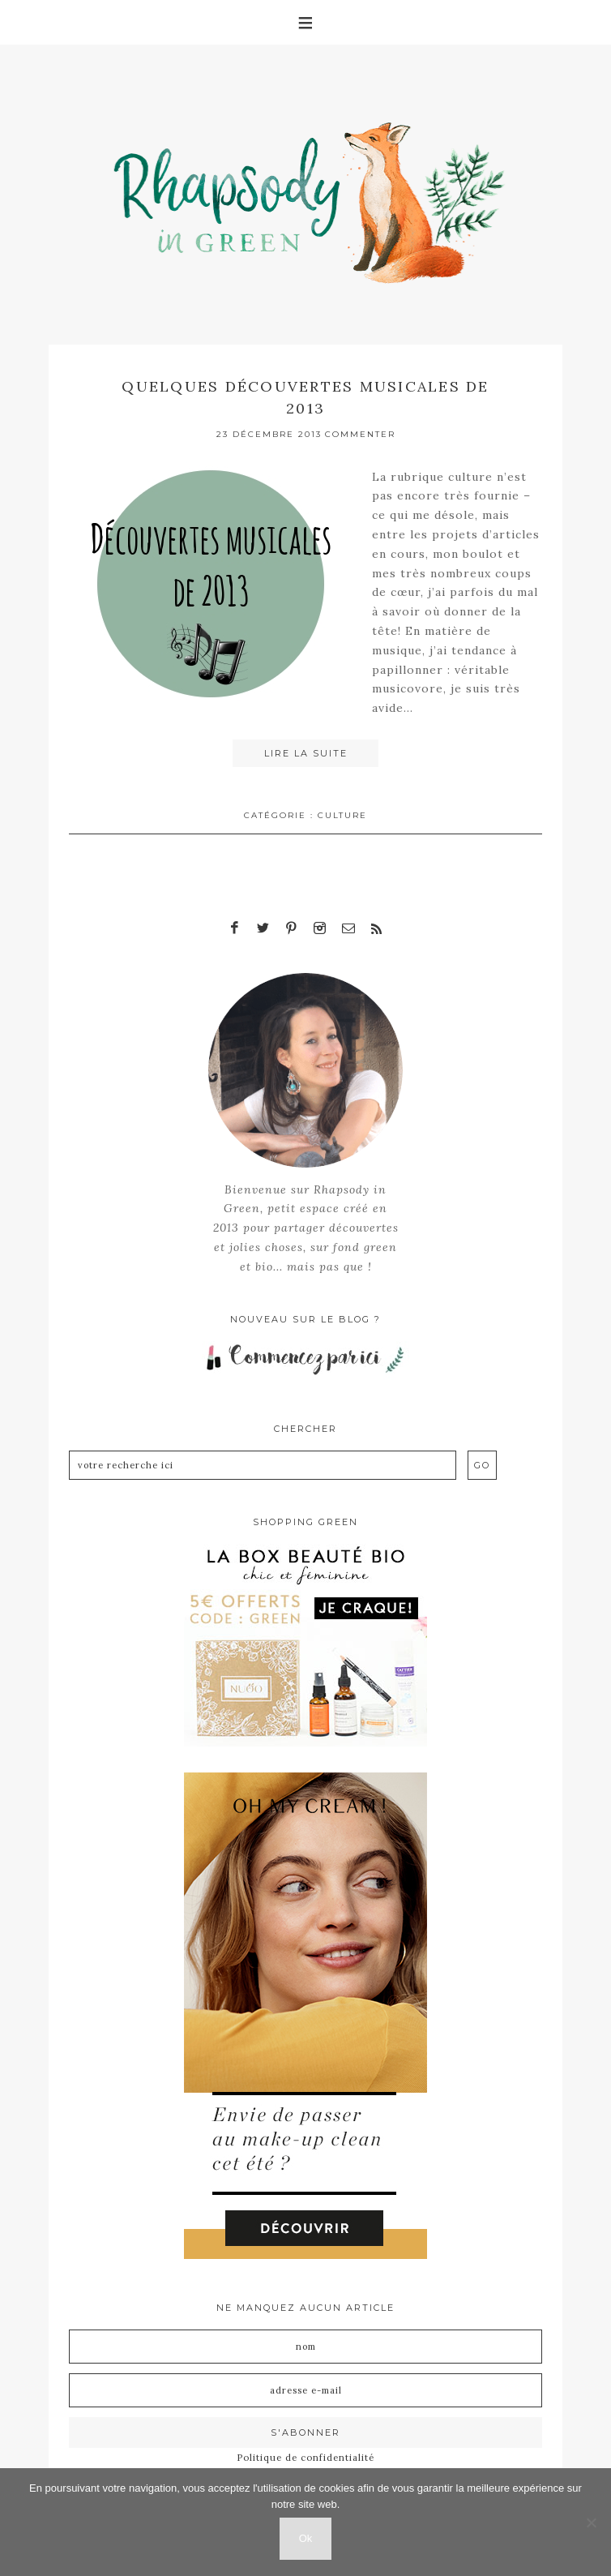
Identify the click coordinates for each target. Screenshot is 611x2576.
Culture (342, 815)
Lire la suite (306, 753)
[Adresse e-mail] (305, 2390)
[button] (305, 22)
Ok (306, 2538)
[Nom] (305, 2347)
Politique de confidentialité (305, 2457)
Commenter (360, 434)
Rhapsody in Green (317, 195)
